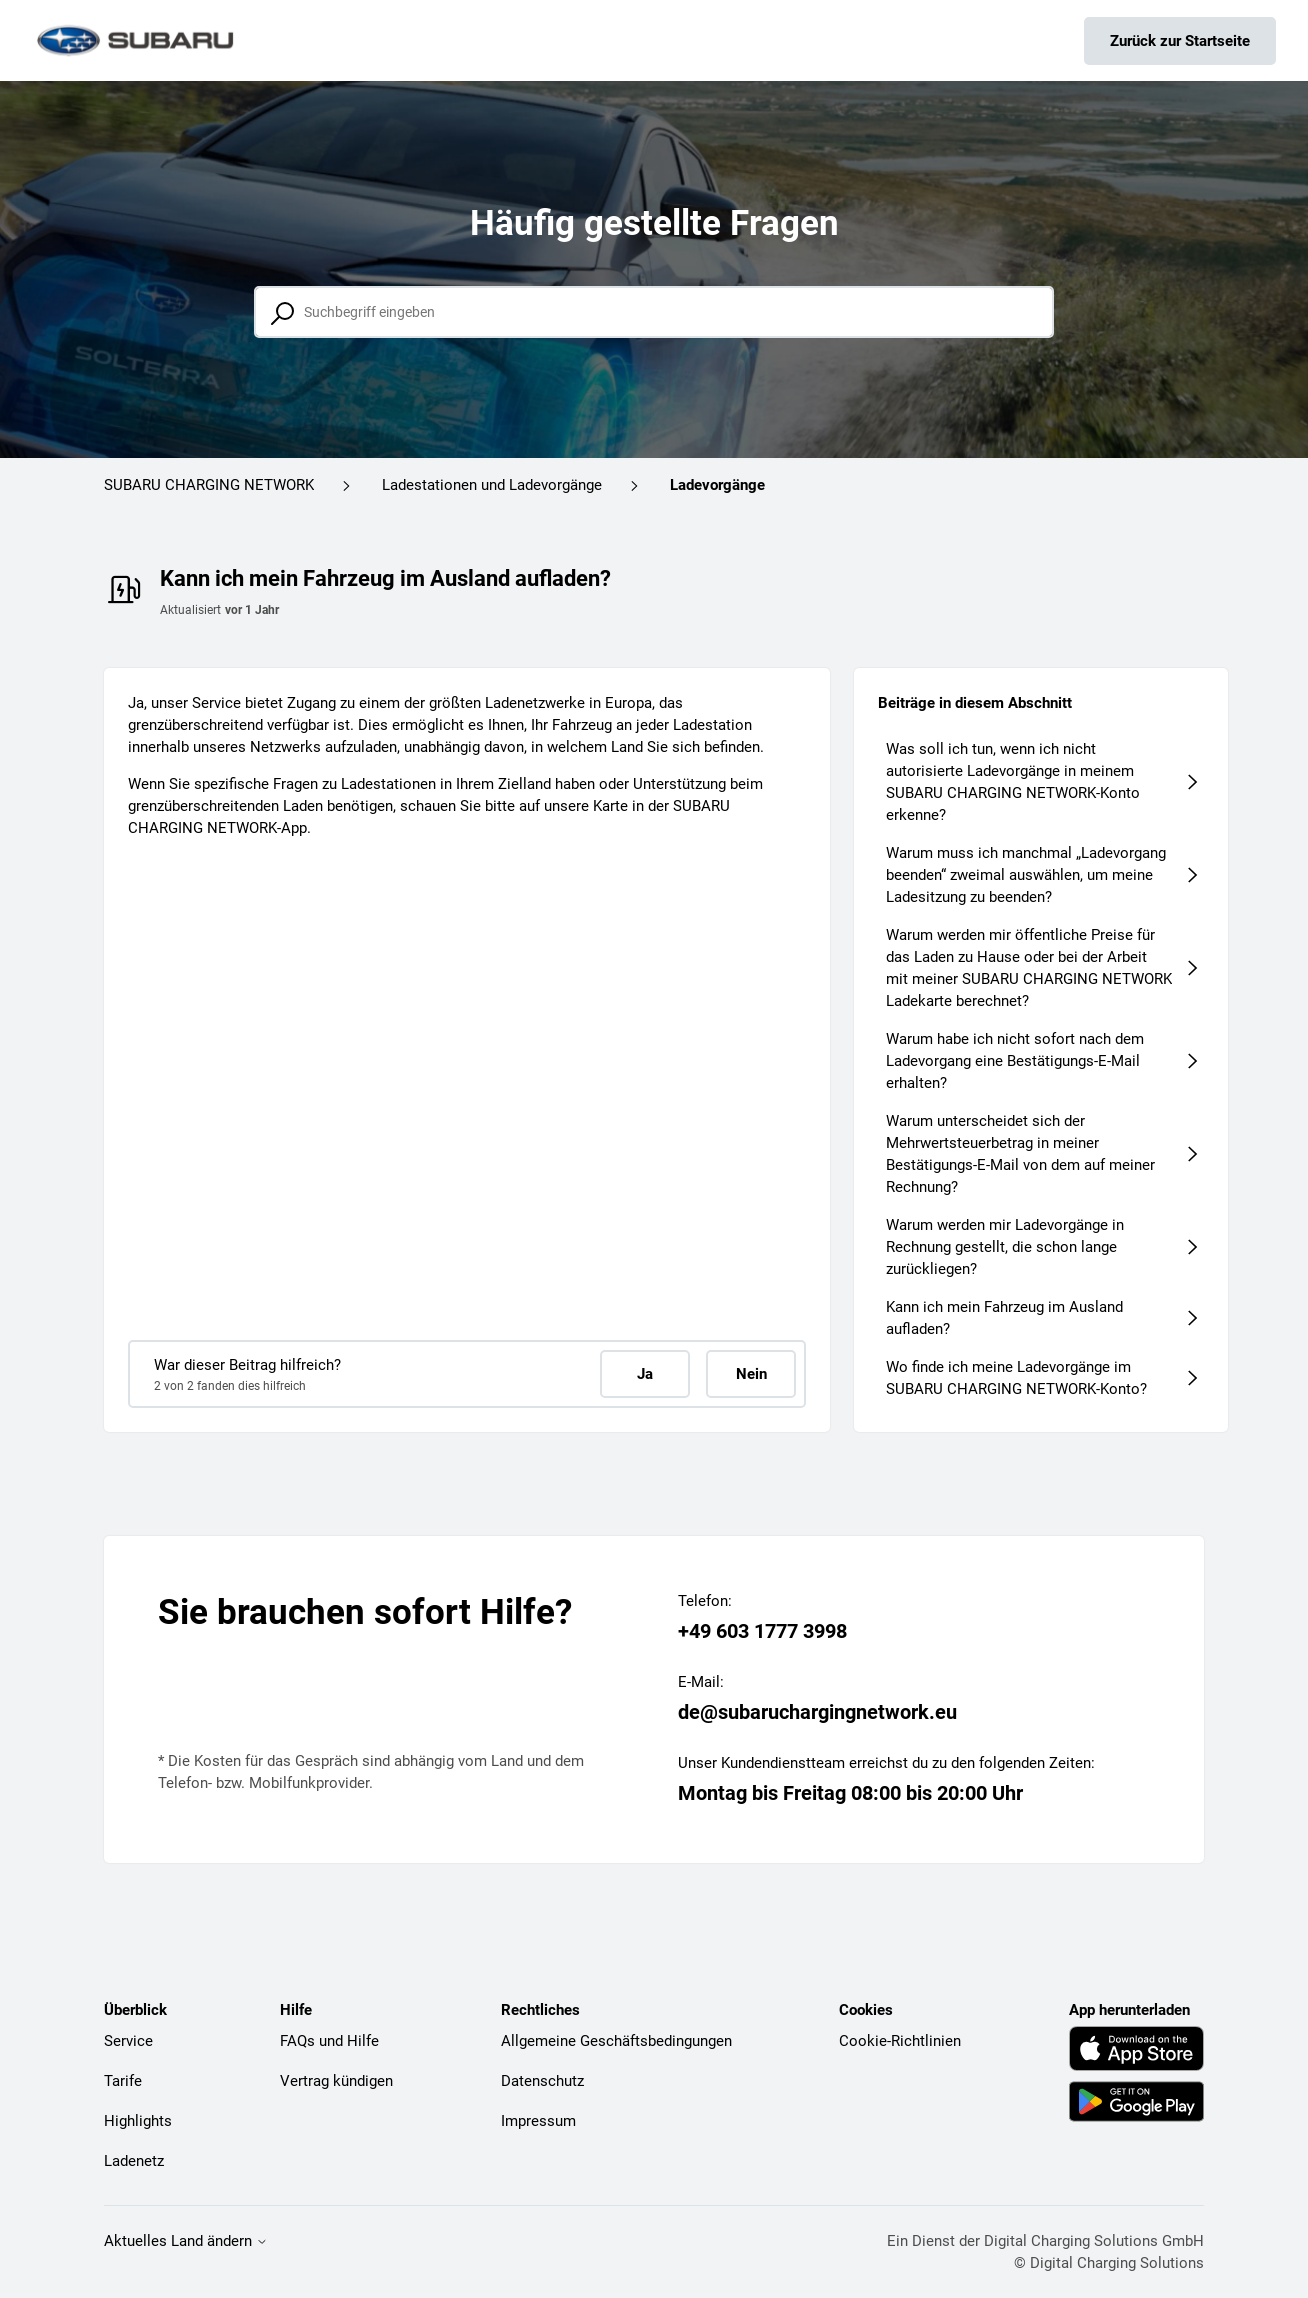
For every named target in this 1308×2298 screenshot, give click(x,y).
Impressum (538, 2121)
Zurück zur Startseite (1180, 41)
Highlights (138, 2121)
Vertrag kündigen (336, 2081)
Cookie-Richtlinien (900, 2041)
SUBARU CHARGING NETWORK (209, 485)
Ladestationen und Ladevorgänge (492, 485)
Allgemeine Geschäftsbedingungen (616, 2041)
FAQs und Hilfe (329, 2041)
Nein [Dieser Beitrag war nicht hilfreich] (751, 1374)
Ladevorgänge (717, 485)
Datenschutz (542, 2081)
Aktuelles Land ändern (186, 2241)
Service (128, 2041)
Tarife (123, 2081)
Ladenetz (134, 2161)
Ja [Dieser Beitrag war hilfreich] (645, 1374)
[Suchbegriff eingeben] (654, 312)
